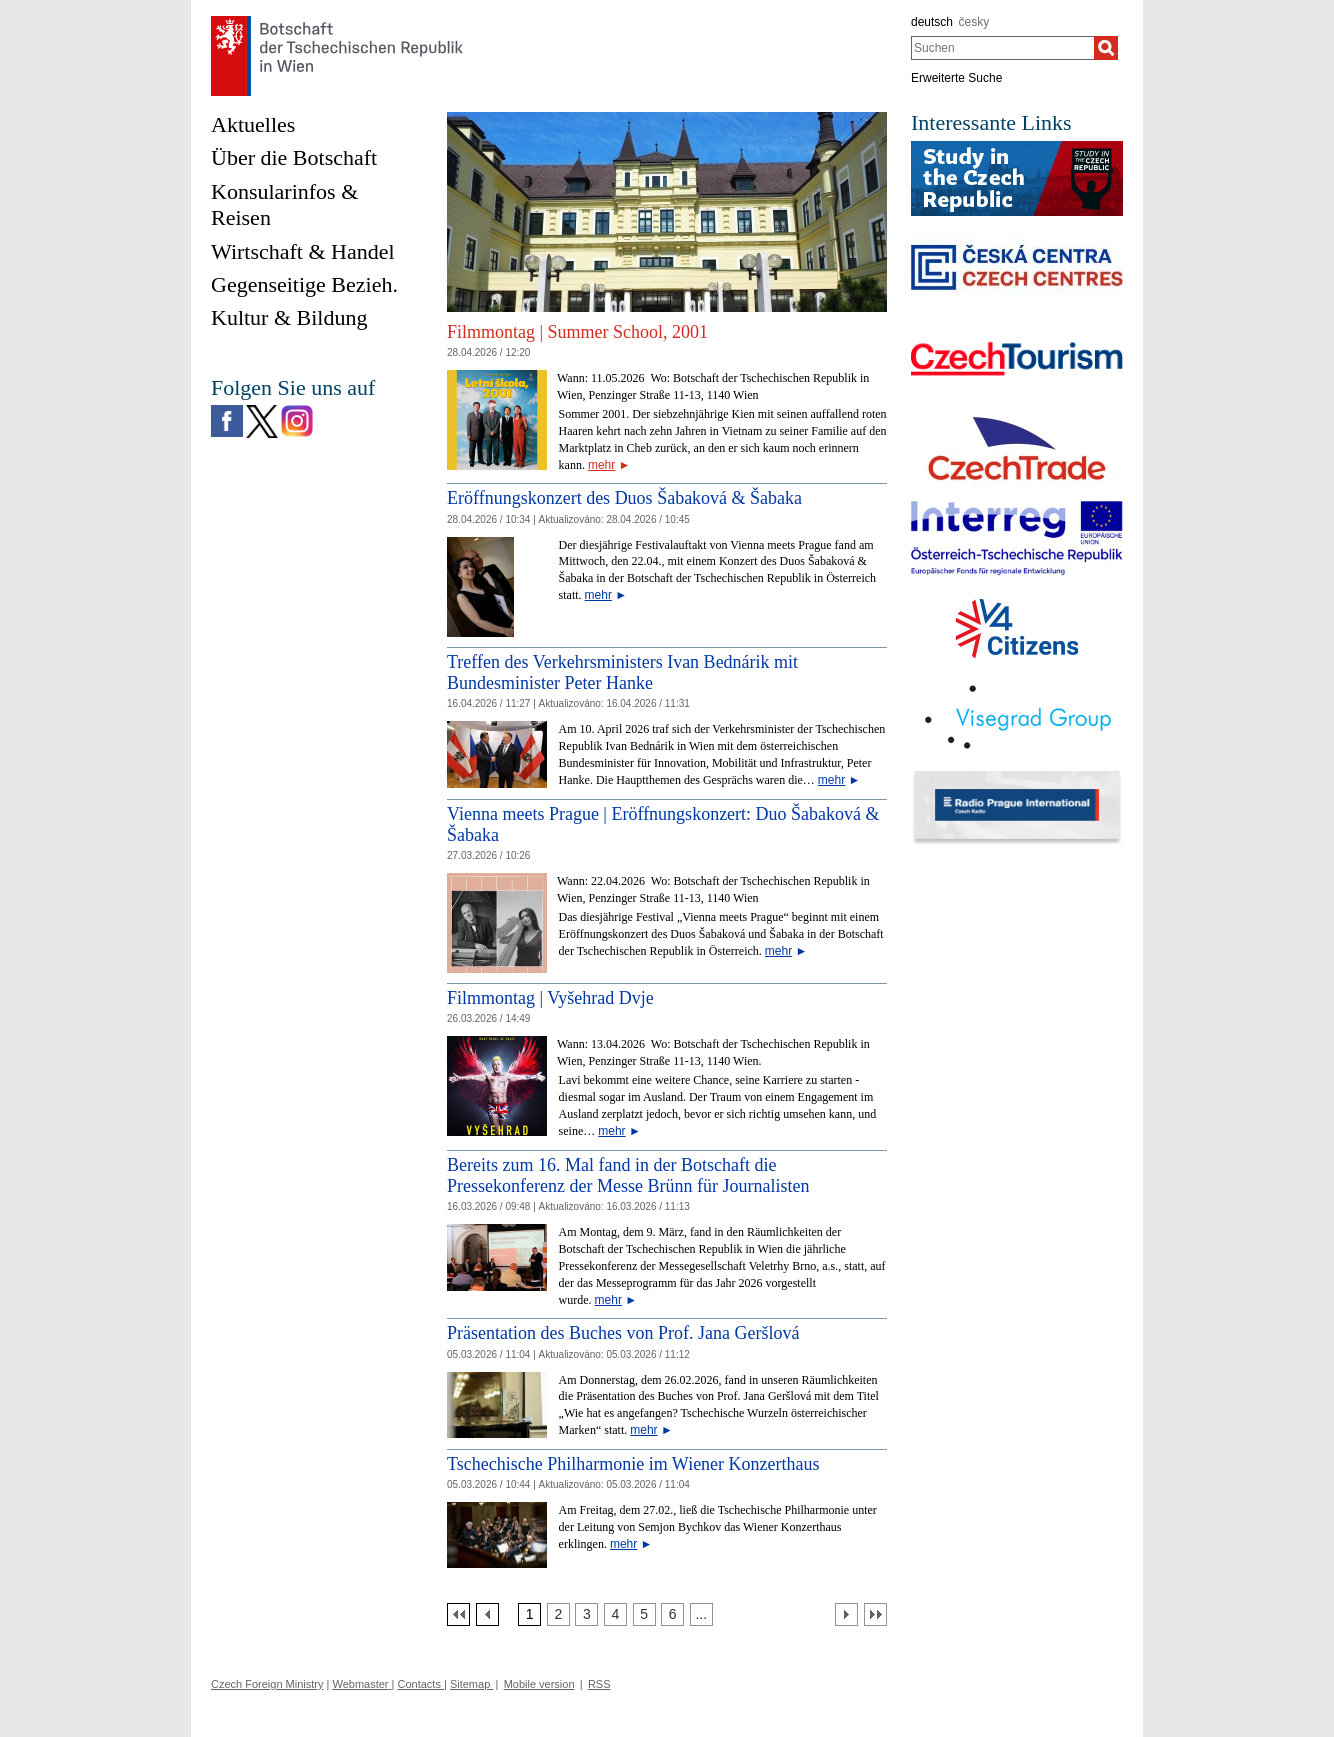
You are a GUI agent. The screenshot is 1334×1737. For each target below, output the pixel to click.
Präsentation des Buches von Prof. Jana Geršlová (623, 1333)
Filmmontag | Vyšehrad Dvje (550, 998)
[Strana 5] (644, 1614)
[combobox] (1002, 48)
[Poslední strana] (875, 1614)
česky (974, 22)
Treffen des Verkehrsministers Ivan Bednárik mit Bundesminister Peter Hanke (622, 673)
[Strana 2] (558, 1614)
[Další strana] (846, 1614)
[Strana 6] (672, 1614)
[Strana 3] (586, 1614)
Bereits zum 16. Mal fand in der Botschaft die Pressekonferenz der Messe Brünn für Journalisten (628, 1176)
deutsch (932, 22)
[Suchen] (1106, 48)
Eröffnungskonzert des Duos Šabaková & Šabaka (624, 498)
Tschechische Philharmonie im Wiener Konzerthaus (633, 1464)
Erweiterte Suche (956, 78)
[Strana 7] (701, 1614)
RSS (599, 1684)
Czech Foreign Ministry (267, 1684)
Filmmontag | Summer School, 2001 (577, 332)
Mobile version (539, 1684)
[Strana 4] (615, 1614)
